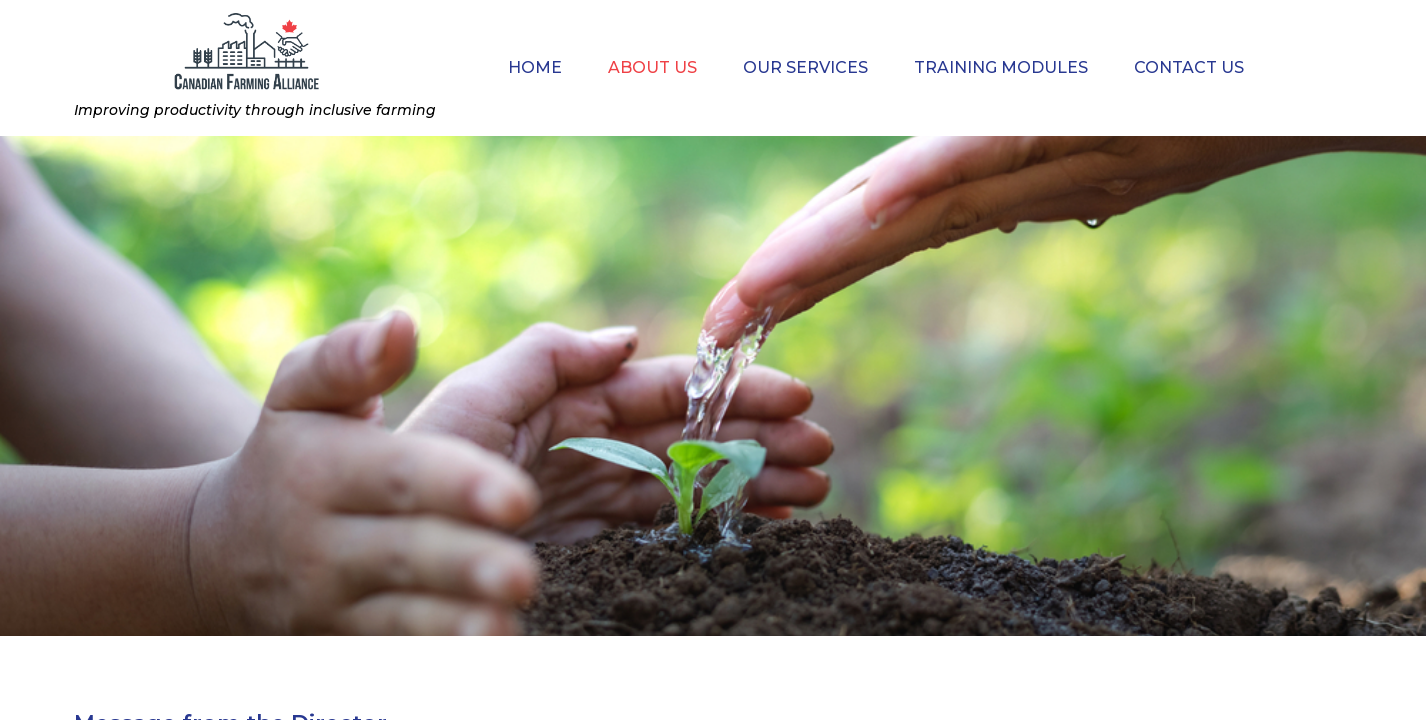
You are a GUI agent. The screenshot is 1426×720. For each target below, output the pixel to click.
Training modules (1001, 67)
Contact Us (1189, 67)
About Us (652, 67)
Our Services (805, 67)
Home (535, 67)
